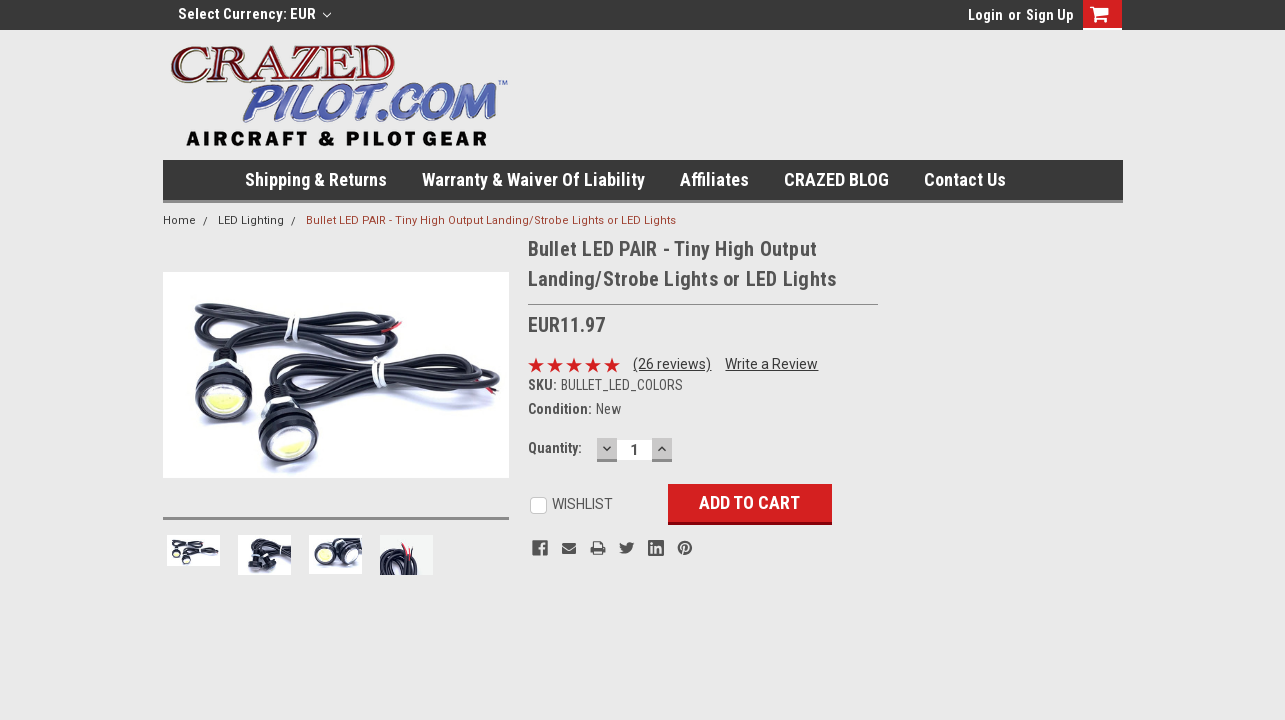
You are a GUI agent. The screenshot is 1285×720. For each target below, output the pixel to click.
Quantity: (555, 448)
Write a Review (771, 364)
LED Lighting (251, 220)
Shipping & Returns (316, 179)
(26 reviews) (672, 364)
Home (179, 220)
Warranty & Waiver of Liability (533, 179)
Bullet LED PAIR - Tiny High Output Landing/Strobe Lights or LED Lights (491, 220)
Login (985, 15)
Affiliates (714, 179)
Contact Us (965, 179)
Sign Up (1049, 15)
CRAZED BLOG (836, 179)
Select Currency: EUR (255, 14)
